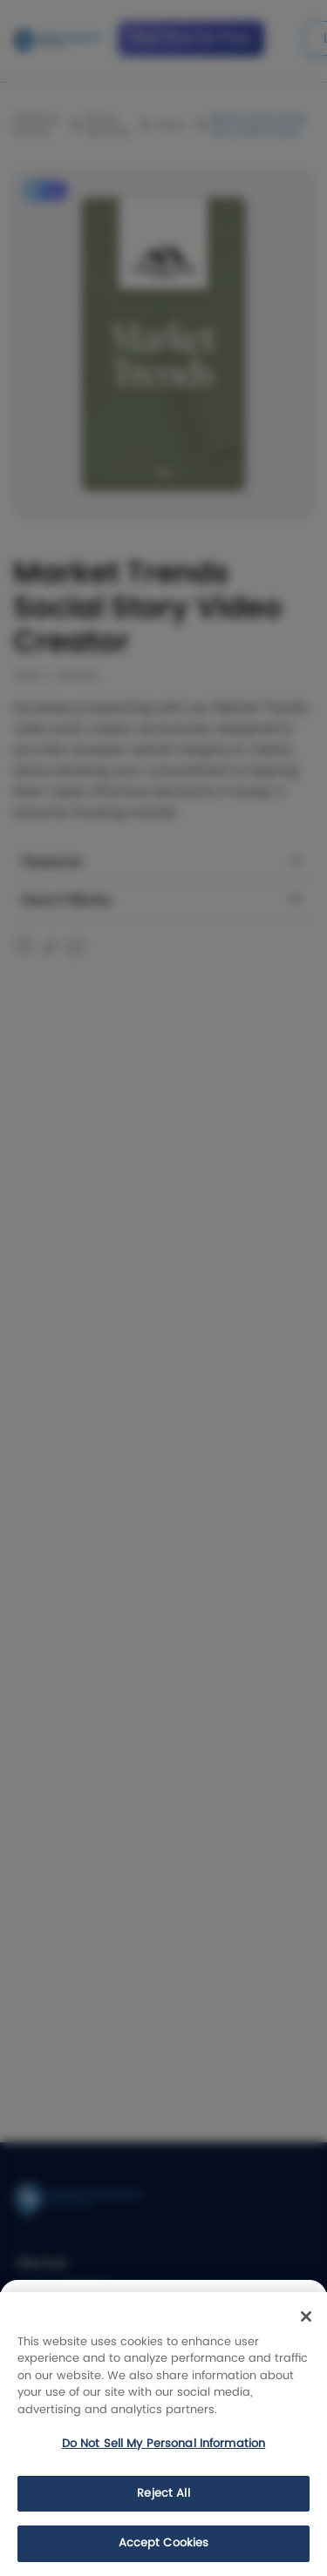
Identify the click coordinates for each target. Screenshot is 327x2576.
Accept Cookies (164, 2543)
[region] (163, 2434)
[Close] (306, 2316)
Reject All (163, 2494)
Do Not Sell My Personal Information (164, 2444)
